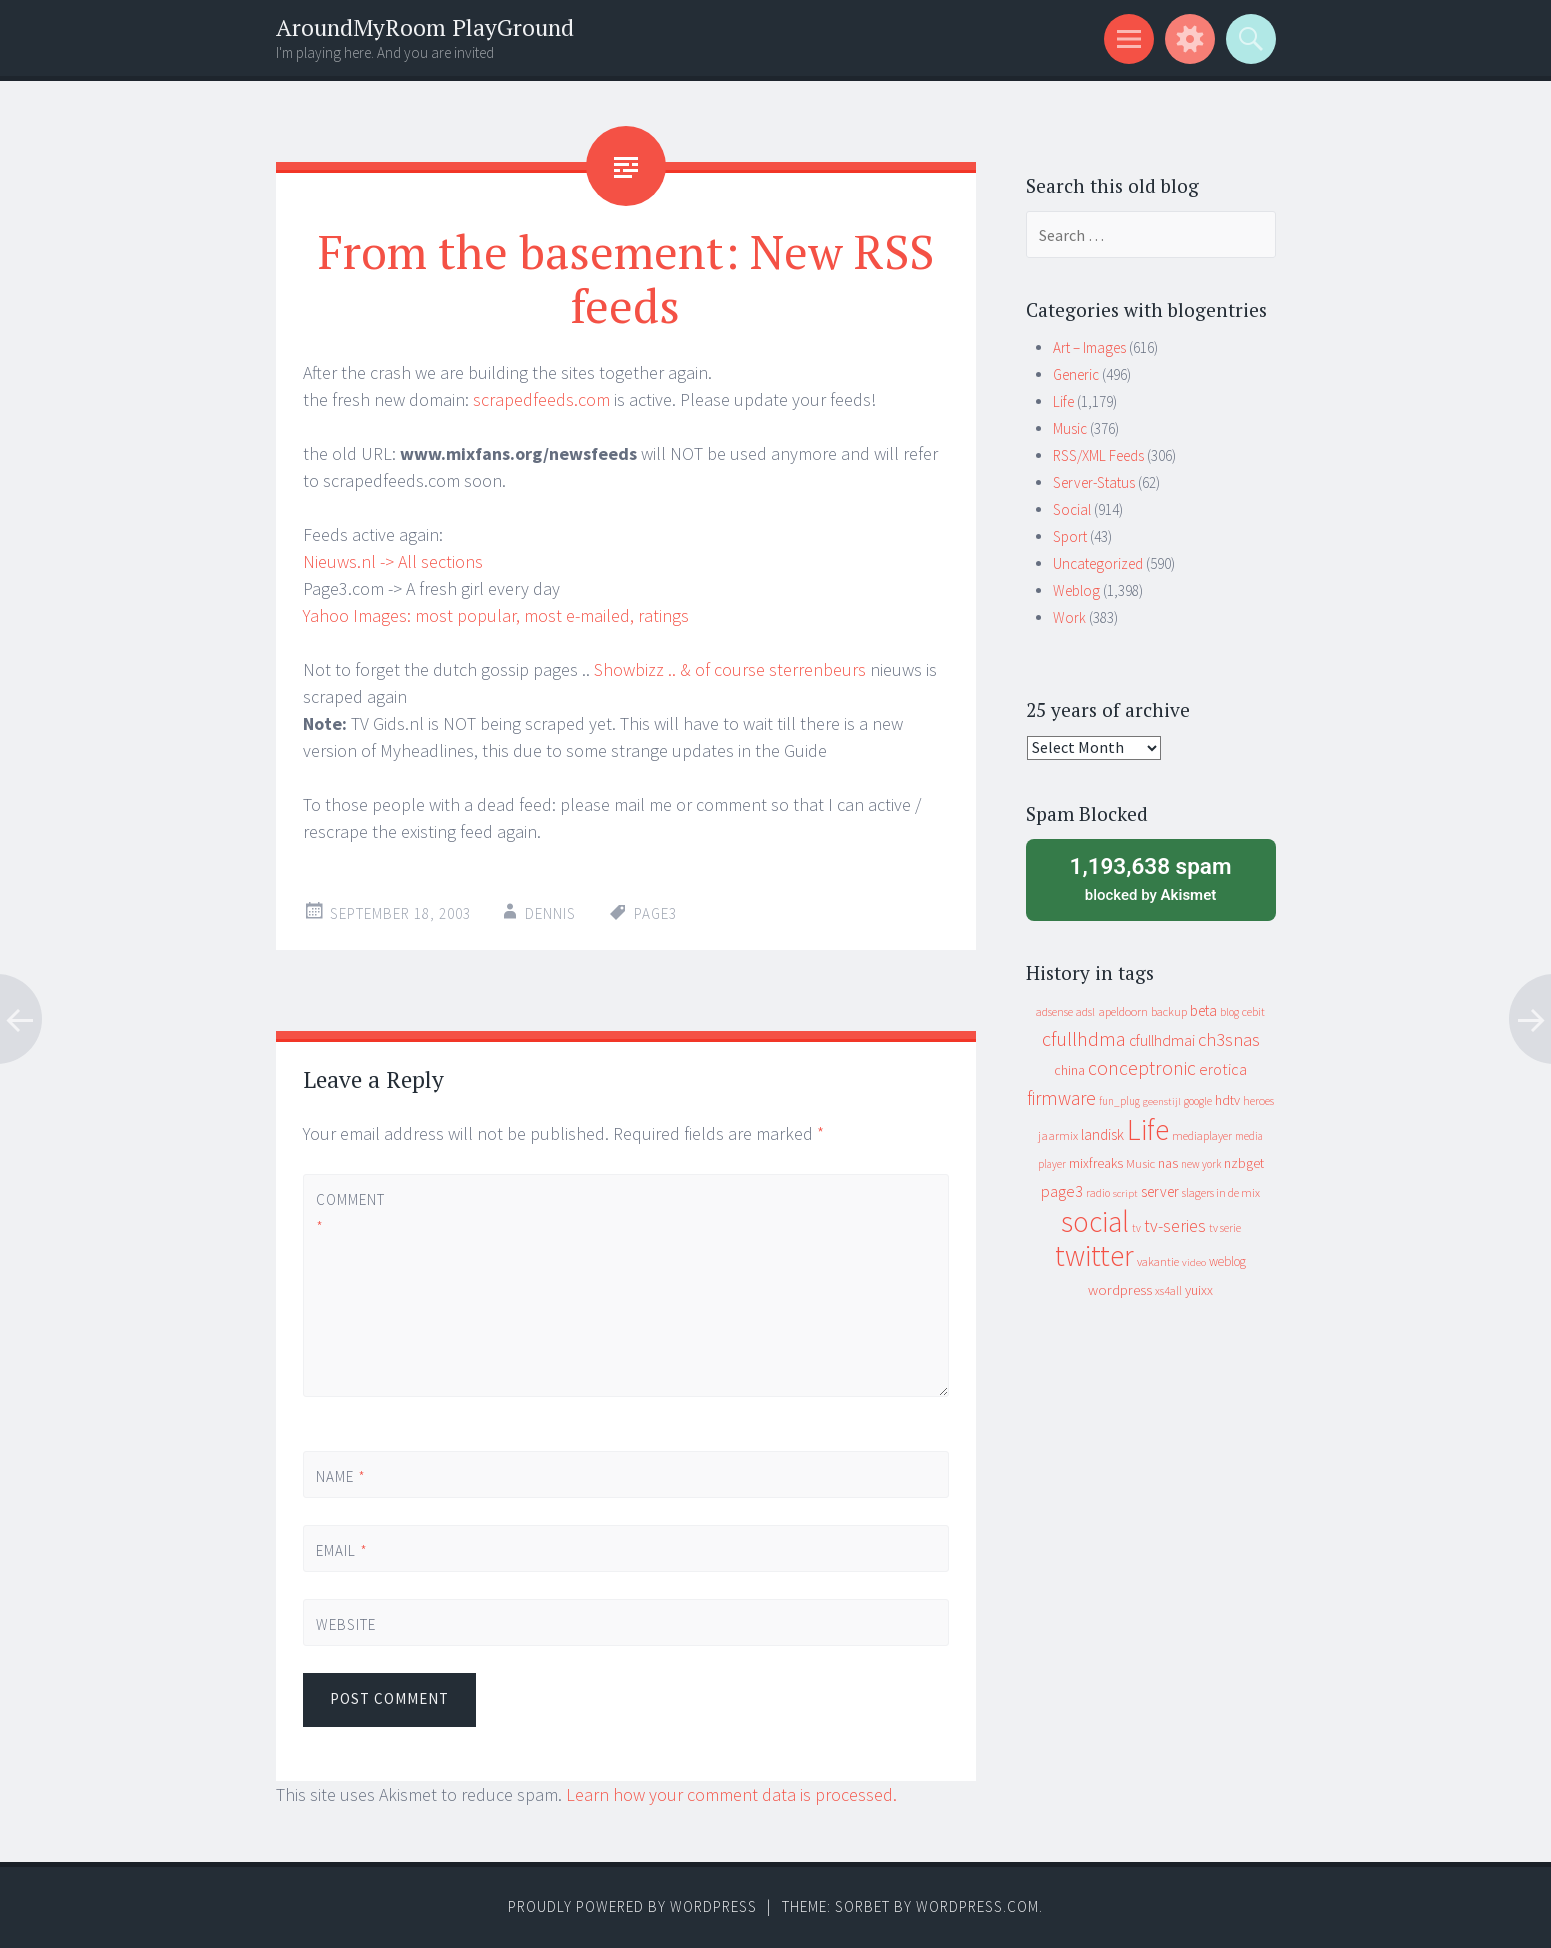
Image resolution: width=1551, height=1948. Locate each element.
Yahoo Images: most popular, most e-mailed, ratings (496, 615)
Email (342, 1550)
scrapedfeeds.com (541, 399)
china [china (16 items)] (1069, 1070)
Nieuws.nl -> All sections (393, 561)
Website (346, 1624)
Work (1069, 617)
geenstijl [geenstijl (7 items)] (1162, 1101)
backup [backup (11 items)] (1169, 1011)
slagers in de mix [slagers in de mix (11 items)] (1221, 1192)
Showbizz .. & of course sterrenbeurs (730, 669)
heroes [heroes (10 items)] (1258, 1100)
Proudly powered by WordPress (632, 1906)
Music (1070, 428)
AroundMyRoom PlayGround (425, 27)
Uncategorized (1098, 563)
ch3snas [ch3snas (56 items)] (1229, 1039)
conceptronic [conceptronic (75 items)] (1142, 1068)
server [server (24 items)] (1160, 1191)
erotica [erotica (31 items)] (1223, 1069)
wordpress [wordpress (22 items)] (1120, 1289)
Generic (1076, 374)
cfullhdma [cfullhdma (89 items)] (1084, 1038)
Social (1072, 509)
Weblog (1076, 590)
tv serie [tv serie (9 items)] (1225, 1228)
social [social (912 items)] (1095, 1221)
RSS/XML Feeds (1098, 455)
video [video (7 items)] (1194, 1262)
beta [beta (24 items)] (1203, 1010)
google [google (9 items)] (1198, 1101)
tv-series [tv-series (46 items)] (1175, 1226)
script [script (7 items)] (1125, 1193)
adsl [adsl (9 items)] (1085, 1012)
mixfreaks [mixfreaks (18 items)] (1096, 1163)
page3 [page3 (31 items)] (1062, 1191)
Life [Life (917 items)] (1148, 1129)
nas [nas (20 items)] (1168, 1163)
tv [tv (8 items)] (1136, 1228)
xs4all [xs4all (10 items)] (1168, 1290)
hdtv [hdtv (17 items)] (1227, 1100)
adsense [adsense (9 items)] (1054, 1012)
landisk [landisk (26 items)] (1102, 1134)
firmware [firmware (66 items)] (1061, 1098)
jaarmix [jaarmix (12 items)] (1058, 1135)
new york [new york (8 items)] (1201, 1164)
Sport (1070, 536)
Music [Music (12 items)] (1140, 1163)
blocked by (1151, 878)
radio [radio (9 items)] (1098, 1193)
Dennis (550, 913)
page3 (655, 913)
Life (1063, 401)
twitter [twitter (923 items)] (1094, 1255)
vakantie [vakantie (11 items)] (1158, 1261)
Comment (350, 1213)
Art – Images (1089, 347)
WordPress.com (977, 1906)
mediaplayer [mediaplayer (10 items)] (1202, 1135)
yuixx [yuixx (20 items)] (1199, 1290)
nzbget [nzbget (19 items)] (1244, 1163)
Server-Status (1094, 482)
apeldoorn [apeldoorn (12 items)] (1123, 1011)
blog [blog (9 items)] (1229, 1012)
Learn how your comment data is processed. (731, 1794)
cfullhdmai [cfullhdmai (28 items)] (1162, 1040)
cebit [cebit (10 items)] (1253, 1011)
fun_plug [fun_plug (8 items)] (1119, 1101)
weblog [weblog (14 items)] (1227, 1261)
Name (341, 1476)
